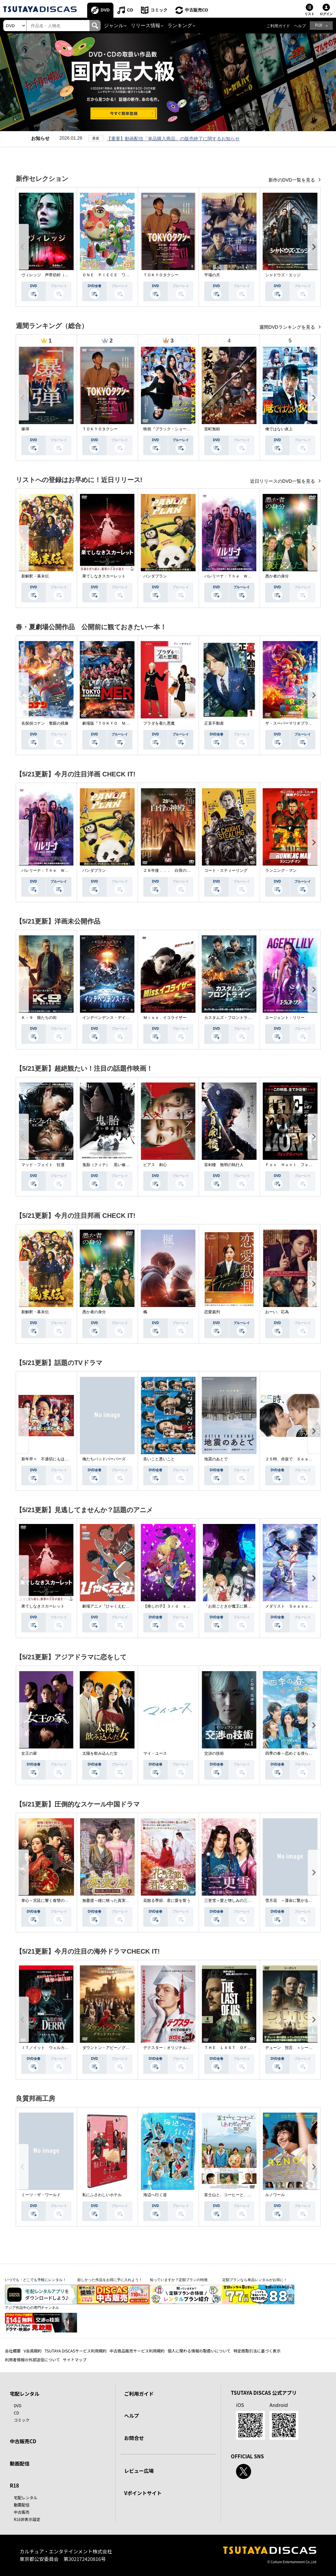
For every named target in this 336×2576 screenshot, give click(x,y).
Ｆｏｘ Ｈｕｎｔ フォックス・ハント (300, 1164)
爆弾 (25, 429)
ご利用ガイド (278, 26)
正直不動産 (214, 723)
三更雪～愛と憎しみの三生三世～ (233, 1900)
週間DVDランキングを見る (287, 327)
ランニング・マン (281, 870)
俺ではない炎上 (279, 429)
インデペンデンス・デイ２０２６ (111, 1017)
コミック (159, 10)
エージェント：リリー (285, 1017)
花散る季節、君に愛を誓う (166, 1900)
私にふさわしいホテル (102, 2195)
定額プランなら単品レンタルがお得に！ (254, 2280)
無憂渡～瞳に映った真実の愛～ (109, 1900)
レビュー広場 (139, 2470)
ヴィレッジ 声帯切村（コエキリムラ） (56, 275)
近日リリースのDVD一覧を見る (283, 481)
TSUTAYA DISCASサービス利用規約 (76, 2350)
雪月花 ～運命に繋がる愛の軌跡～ (296, 1900)
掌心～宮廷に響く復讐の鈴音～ (48, 1900)
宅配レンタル (25, 2497)
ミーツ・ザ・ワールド (41, 2195)
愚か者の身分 (277, 576)
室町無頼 (212, 429)
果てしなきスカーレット (104, 576)
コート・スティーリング (225, 870)
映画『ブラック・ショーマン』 (170, 429)
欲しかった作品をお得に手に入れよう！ (109, 2280)
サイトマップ (75, 2359)
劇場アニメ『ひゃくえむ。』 (107, 1606)
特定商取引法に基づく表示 (257, 2350)
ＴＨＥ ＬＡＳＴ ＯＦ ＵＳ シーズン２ (243, 2047)
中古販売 (22, 2512)
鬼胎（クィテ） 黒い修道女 (107, 1164)
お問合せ (134, 2437)
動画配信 (20, 2463)
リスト (309, 14)
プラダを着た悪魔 (159, 723)
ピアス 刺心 (155, 1164)
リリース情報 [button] (145, 25)
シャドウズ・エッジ (283, 275)
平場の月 (212, 275)
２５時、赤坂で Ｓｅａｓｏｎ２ (294, 1459)
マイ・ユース (155, 1753)
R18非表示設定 (27, 2519)
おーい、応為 (277, 1312)
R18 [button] (318, 25)
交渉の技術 (214, 1753)
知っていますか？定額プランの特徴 (179, 2280)
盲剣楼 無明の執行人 (224, 1164)
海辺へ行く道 (155, 2195)
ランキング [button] (180, 25)
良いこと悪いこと (159, 1459)
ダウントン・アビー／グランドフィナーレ (119, 2047)
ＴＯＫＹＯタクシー (161, 275)
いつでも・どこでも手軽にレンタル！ (35, 2280)
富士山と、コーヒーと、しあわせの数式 (239, 2195)
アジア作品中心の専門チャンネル (32, 2308)
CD (130, 10)
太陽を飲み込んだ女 (100, 1753)
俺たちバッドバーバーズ (104, 1459)
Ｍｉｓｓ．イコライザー (165, 1017)
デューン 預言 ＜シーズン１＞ (294, 2047)
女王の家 (29, 1753)
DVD (105, 10)
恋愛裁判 (212, 1312)
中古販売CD (196, 10)
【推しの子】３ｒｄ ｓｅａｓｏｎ (174, 1606)
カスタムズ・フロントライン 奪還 (235, 1017)
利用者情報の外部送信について (32, 2359)
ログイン (326, 14)
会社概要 (13, 2350)
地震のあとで (216, 1459)
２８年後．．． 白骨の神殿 (168, 870)
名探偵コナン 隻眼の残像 (45, 723)
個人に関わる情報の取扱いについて (199, 2350)
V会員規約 (33, 2350)
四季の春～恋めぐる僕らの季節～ (294, 1753)
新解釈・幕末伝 (35, 576)
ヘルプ (300, 26)
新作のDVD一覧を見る (292, 180)
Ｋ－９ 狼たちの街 (39, 1017)
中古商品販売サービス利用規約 (137, 2350)
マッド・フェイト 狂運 (43, 1164)
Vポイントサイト (143, 2492)
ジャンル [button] (114, 25)
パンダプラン (155, 576)
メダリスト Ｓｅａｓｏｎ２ (290, 1606)
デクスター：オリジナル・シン (170, 2047)
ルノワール (275, 2195)
